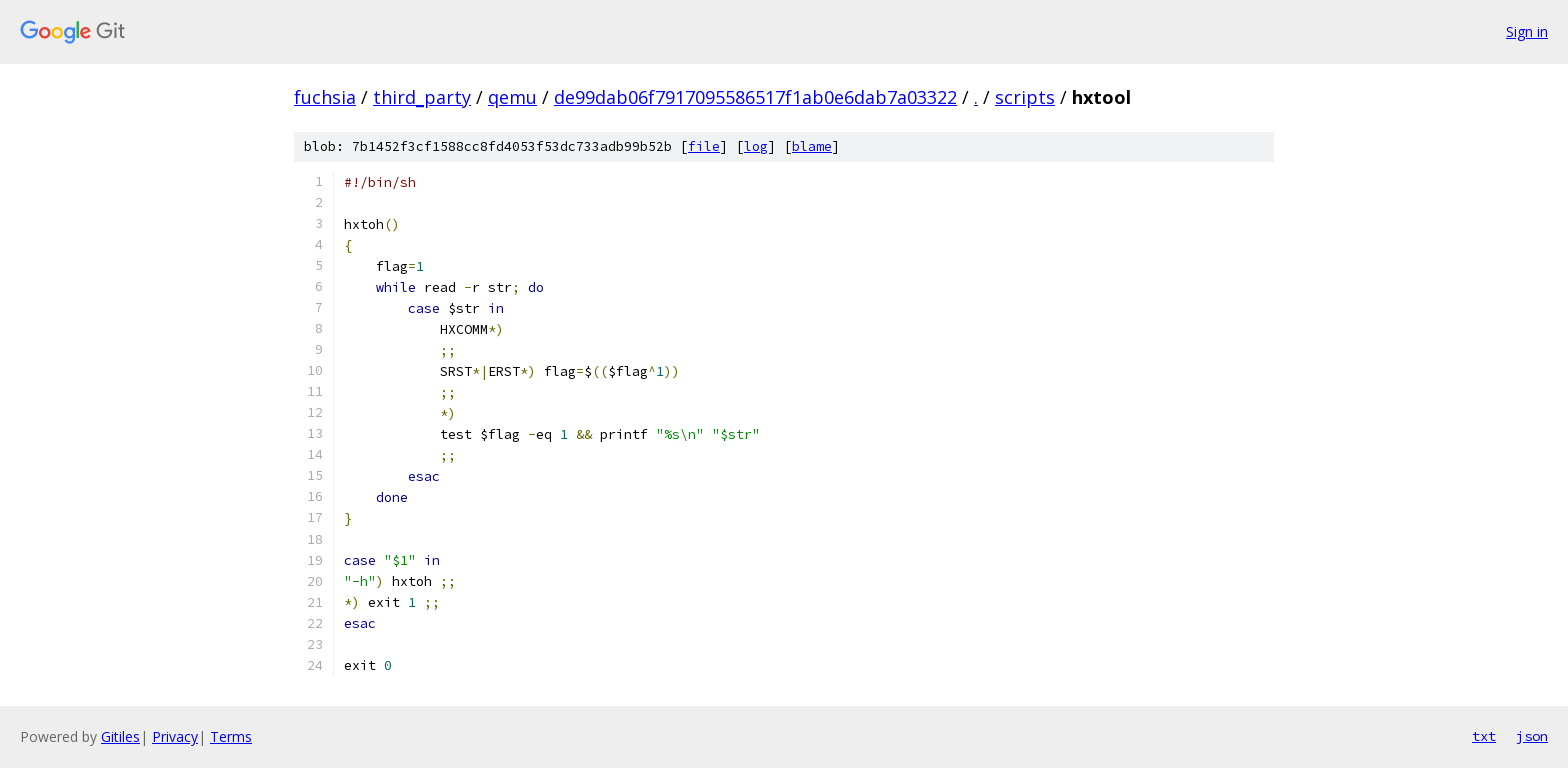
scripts (1025, 97)
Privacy (175, 736)
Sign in (1527, 31)
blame (812, 146)
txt (1484, 736)
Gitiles (120, 736)
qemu (512, 97)
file (704, 146)
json (1532, 736)
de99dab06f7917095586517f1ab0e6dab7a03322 (755, 97)
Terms (231, 736)
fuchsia (325, 97)
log (756, 146)
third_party (422, 97)
